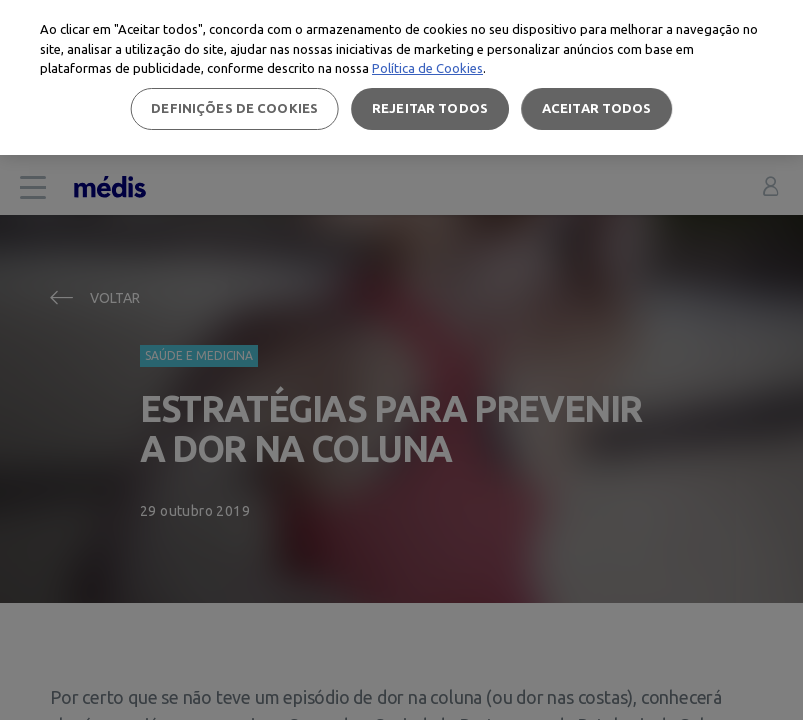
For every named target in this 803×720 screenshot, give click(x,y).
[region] (401, 77)
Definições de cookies (234, 108)
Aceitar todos (597, 108)
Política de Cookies (427, 68)
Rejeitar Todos (430, 108)
